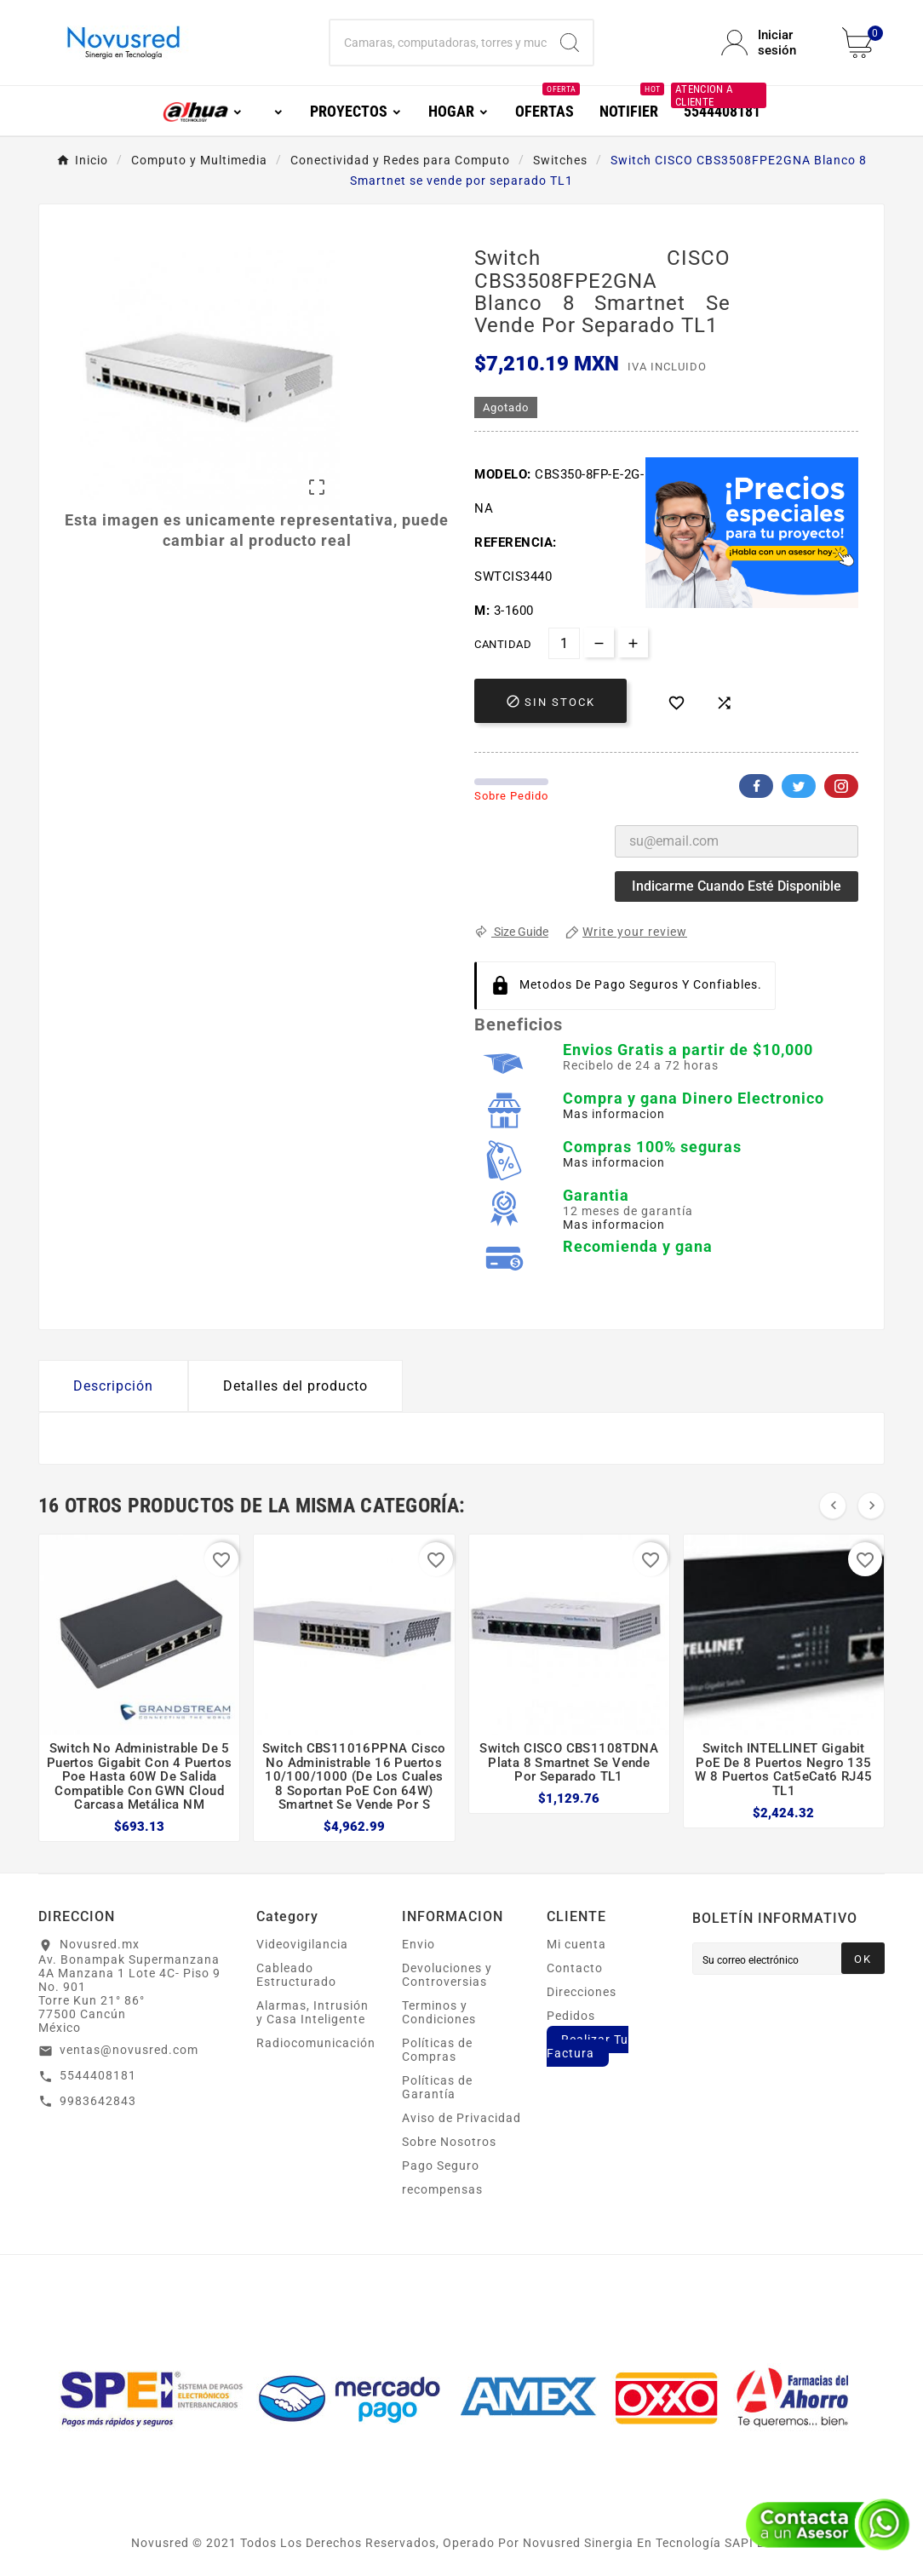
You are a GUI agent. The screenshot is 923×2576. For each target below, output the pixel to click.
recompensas (442, 2189)
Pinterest (841, 786)
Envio (418, 1944)
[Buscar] (438, 42)
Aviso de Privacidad (461, 2118)
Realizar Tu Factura (587, 2046)
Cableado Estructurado (296, 1974)
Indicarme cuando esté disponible (736, 886)
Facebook (756, 786)
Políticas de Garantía (437, 2087)
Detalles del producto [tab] (295, 1386)
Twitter (799, 786)
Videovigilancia (302, 1944)
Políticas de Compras (437, 2049)
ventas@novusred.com (129, 2050)
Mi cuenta (576, 1944)
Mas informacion (614, 1114)
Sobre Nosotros (449, 2142)
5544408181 (98, 2075)
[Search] (569, 42)
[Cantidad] (564, 643)
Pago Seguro (440, 2165)
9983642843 (98, 2101)
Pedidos (571, 2015)
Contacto (575, 1968)
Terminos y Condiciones (439, 2012)
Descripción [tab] (113, 1386)
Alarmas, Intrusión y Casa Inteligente (312, 2012)
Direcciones (581, 1992)
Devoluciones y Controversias (447, 1974)
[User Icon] (771, 42)
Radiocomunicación (316, 2043)
